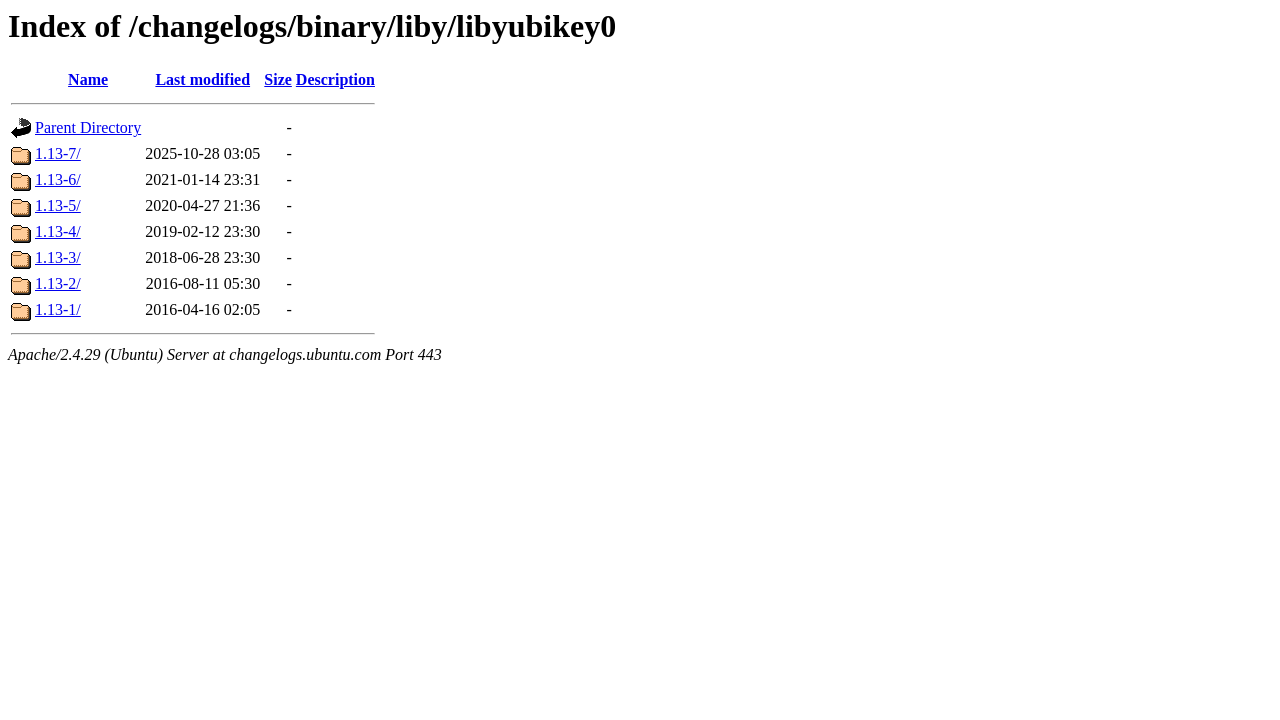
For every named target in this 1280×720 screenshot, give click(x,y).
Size (278, 79)
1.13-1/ (58, 309)
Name (88, 79)
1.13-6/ (58, 179)
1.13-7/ (58, 153)
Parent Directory (88, 127)
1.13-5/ (58, 205)
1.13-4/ (58, 231)
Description (335, 79)
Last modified (202, 79)
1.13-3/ (58, 257)
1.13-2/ (58, 283)
